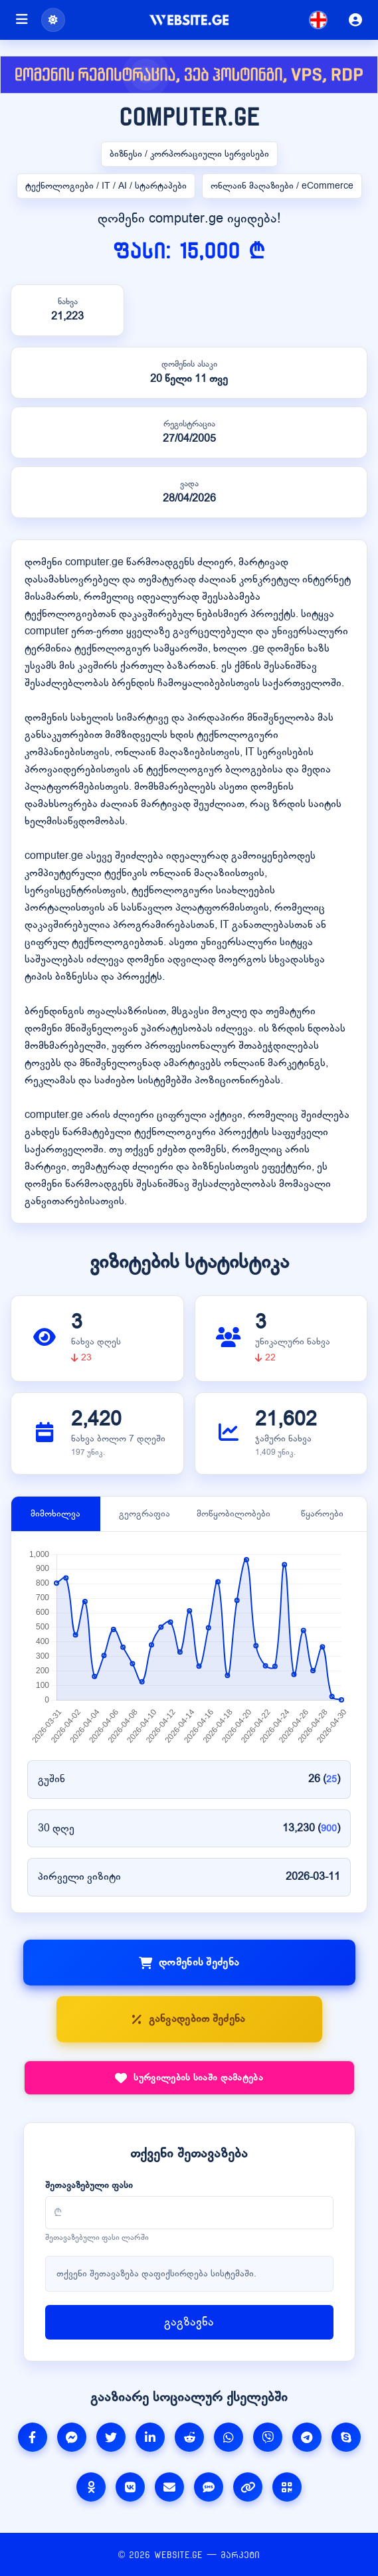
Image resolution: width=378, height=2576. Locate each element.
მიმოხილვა (55, 1513)
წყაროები (322, 1513)
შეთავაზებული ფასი (89, 2185)
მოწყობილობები (233, 1513)
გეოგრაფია (144, 1513)
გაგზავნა (189, 2322)
